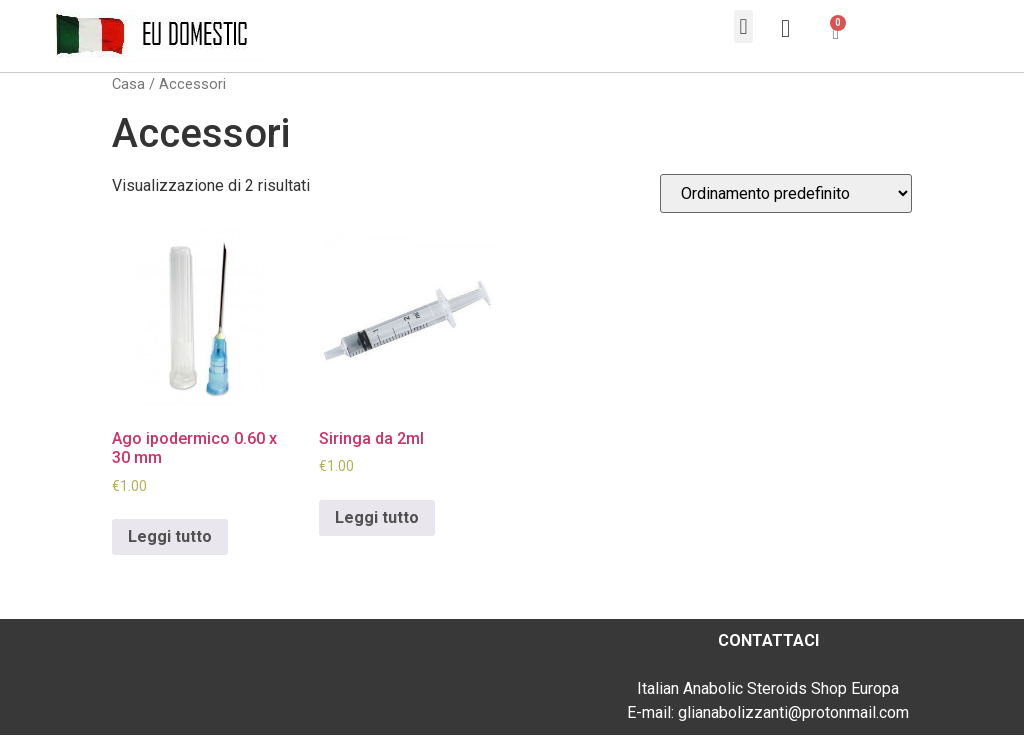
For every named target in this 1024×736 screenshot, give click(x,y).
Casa (128, 84)
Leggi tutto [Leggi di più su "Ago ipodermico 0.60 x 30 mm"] (170, 536)
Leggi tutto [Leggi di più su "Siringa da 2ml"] (377, 517)
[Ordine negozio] (786, 193)
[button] (743, 26)
